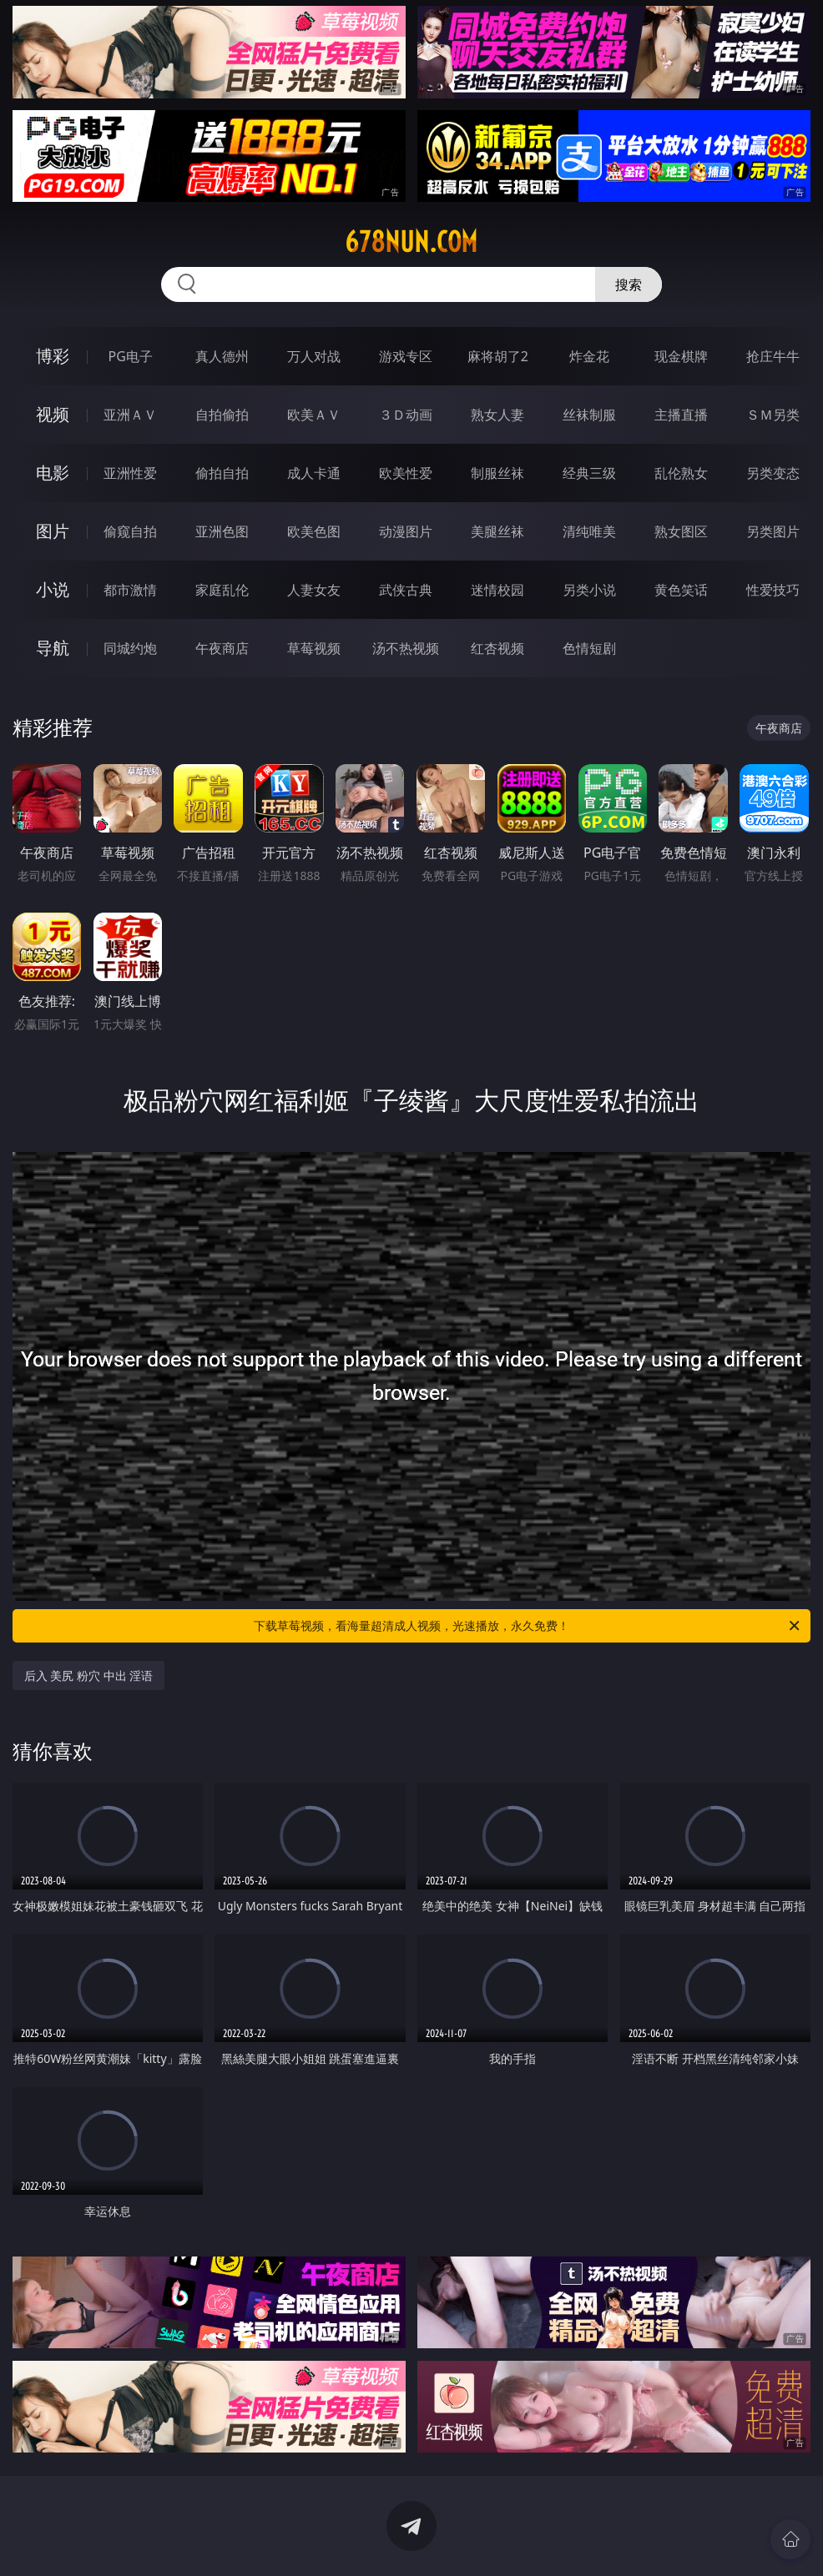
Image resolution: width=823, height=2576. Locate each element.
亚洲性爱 (130, 473)
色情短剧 (589, 648)
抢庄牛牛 (773, 356)
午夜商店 (222, 648)
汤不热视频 (405, 648)
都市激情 (130, 590)
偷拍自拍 (222, 473)
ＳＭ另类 (773, 414)
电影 (52, 472)
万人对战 (314, 356)
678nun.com (411, 242)
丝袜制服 (589, 414)
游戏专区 (405, 356)
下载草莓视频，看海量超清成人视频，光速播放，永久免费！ (528, 1626)
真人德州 (222, 356)
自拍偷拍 (222, 414)
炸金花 (589, 356)
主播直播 (681, 414)
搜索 (628, 284)
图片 (52, 531)
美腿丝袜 (497, 531)
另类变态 (773, 473)
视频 (52, 414)
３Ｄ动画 (405, 414)
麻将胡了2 (497, 356)
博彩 (52, 356)
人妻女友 (314, 590)
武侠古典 (405, 590)
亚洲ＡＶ (130, 414)
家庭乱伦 (222, 590)
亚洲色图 (222, 531)
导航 (52, 647)
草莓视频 (314, 648)
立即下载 (528, 2539)
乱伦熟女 (681, 473)
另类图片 (773, 531)
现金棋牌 (681, 356)
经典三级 (589, 473)
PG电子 (131, 356)
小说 (52, 589)
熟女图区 (681, 531)
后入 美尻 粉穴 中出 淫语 (89, 1675)
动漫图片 (405, 531)
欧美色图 (314, 531)
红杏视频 (497, 648)
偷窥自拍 (130, 531)
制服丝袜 (497, 473)
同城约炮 (130, 648)
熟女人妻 (497, 414)
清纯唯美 (589, 531)
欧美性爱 (405, 473)
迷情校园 (497, 590)
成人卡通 (314, 473)
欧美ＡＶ (314, 414)
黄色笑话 (681, 590)
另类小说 (589, 590)
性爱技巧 (773, 590)
